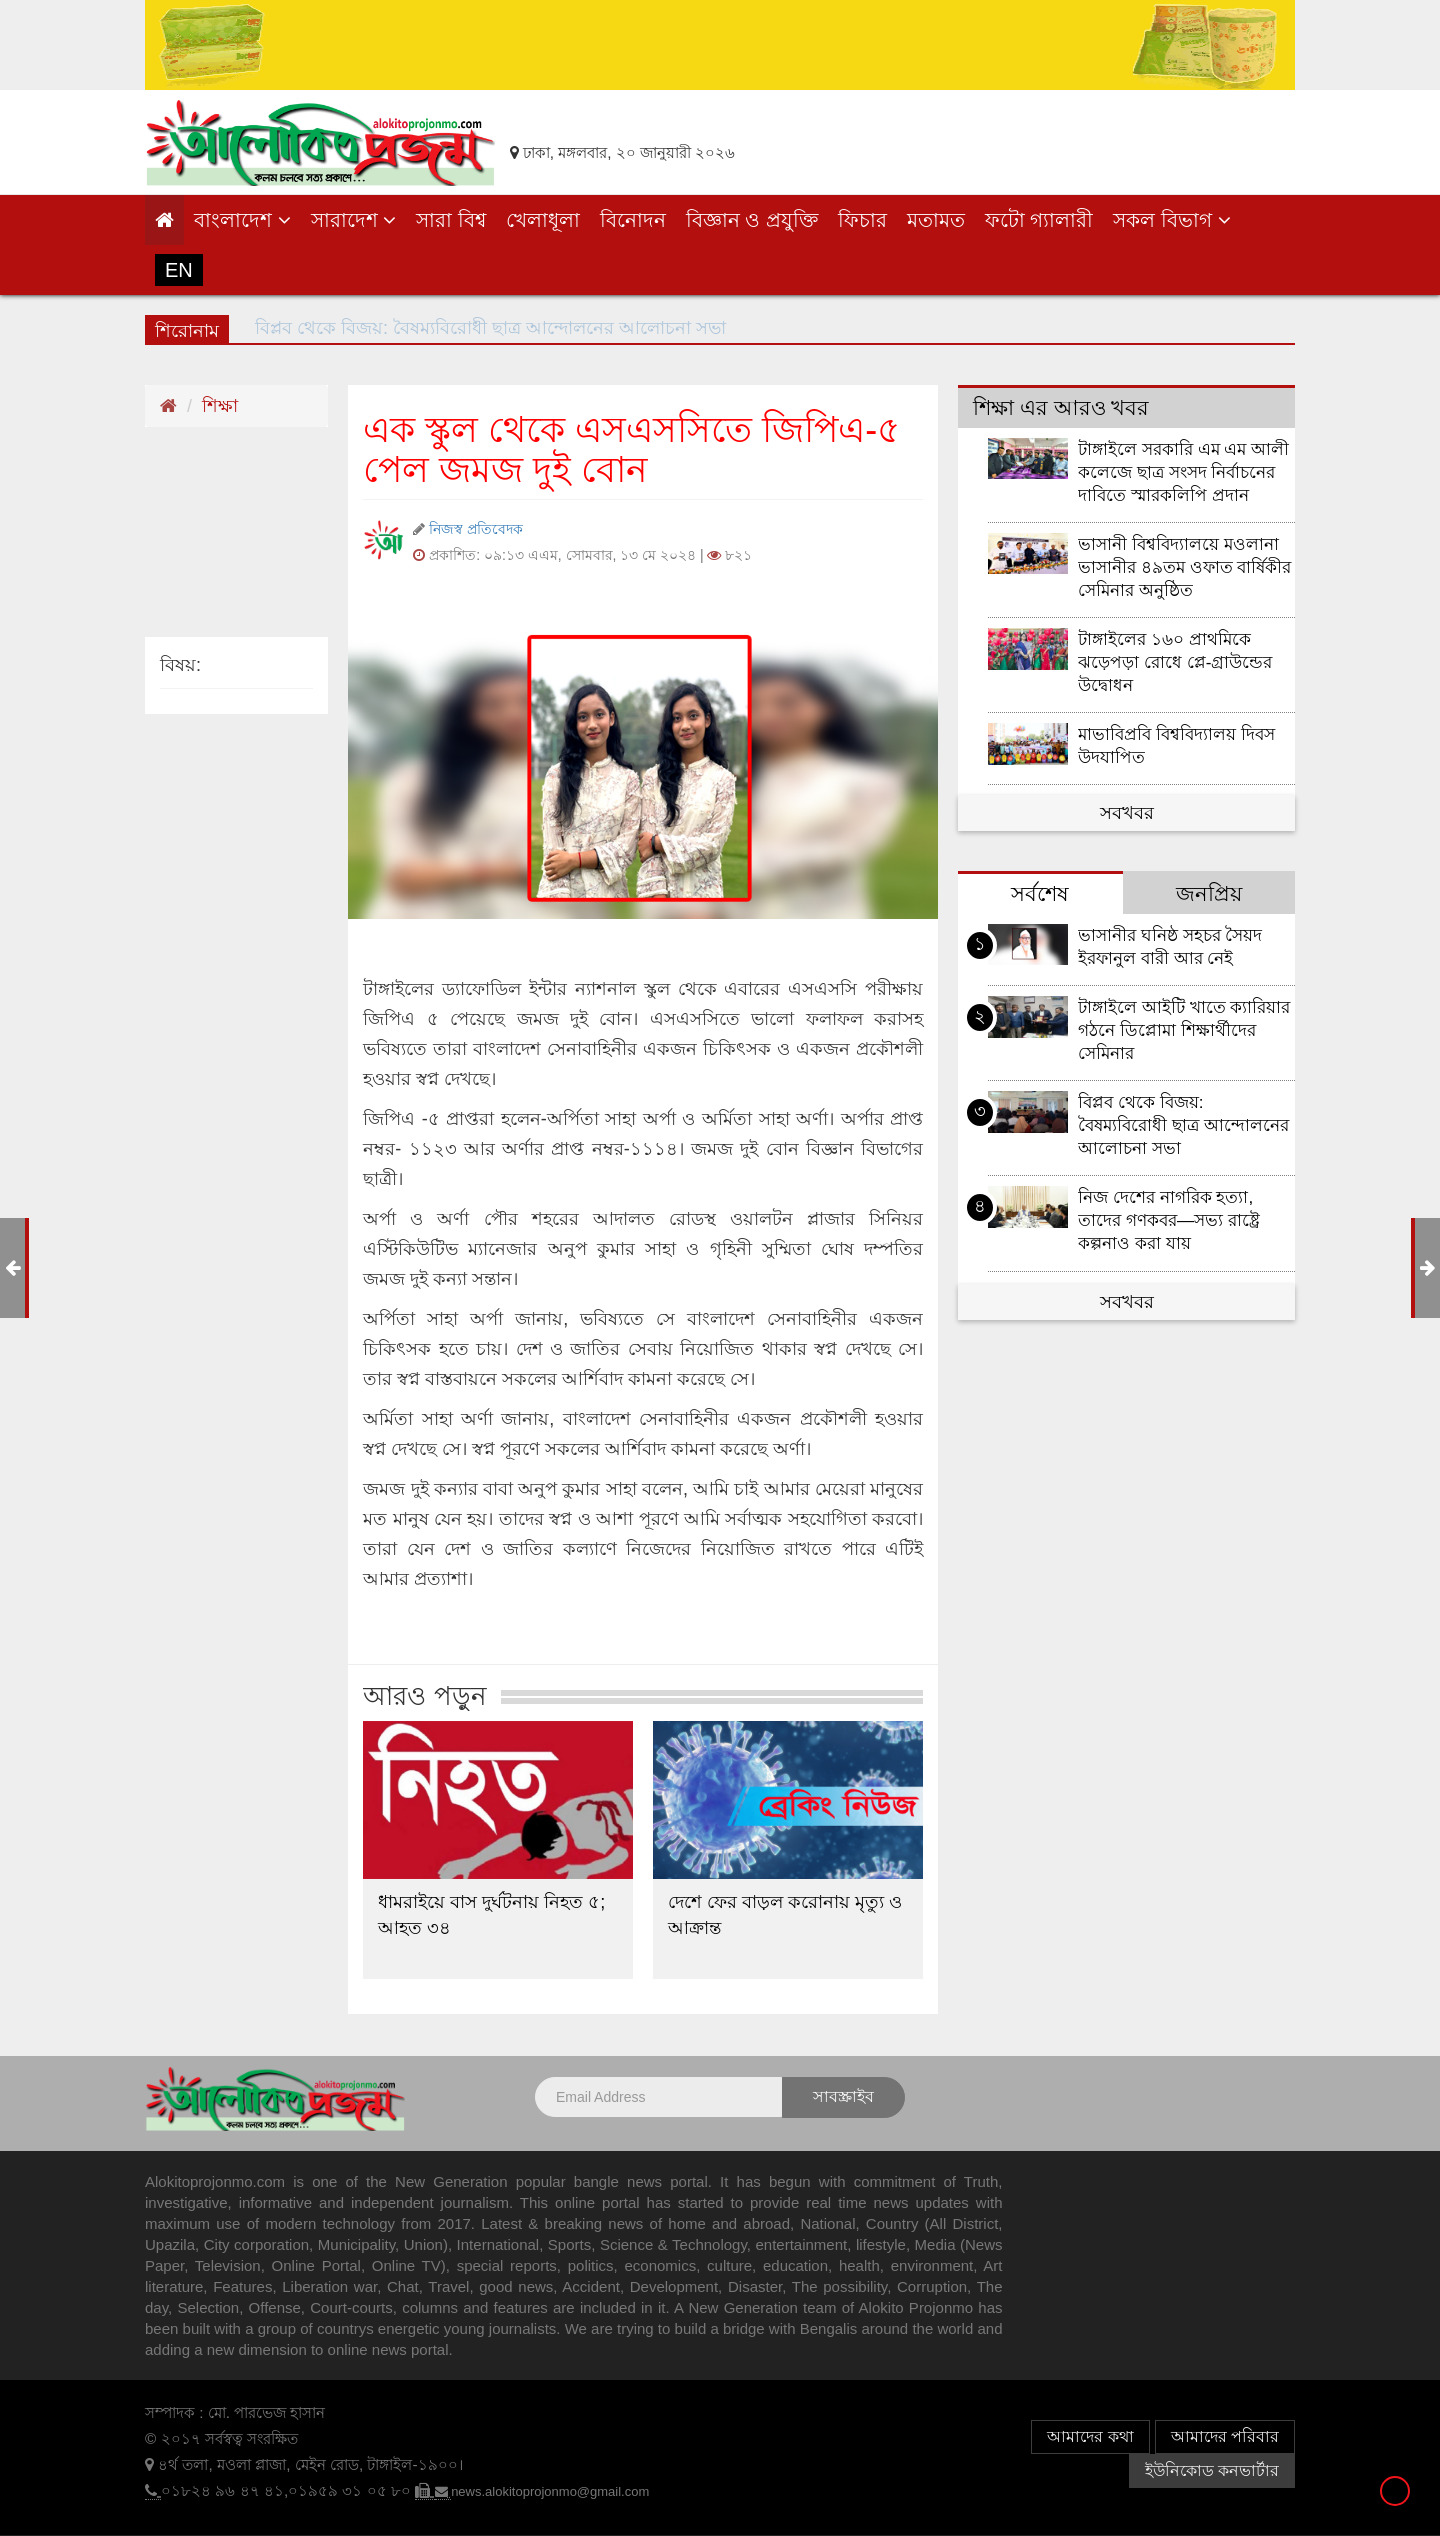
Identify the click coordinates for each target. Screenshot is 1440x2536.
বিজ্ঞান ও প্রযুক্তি (752, 220)
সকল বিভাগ (1171, 220)
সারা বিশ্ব (451, 220)
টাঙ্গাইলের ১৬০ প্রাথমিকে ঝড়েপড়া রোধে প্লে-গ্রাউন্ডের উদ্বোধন (1175, 662)
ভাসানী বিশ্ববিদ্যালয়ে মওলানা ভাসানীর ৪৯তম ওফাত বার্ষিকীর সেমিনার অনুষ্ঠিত (1184, 567)
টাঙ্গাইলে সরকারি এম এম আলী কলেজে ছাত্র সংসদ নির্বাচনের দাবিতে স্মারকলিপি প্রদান (1183, 472)
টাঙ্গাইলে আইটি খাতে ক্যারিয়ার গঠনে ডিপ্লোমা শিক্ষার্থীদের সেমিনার (1184, 1030)
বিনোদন (633, 220)
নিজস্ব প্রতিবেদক (476, 529)
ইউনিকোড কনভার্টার (1212, 2470)
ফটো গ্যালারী (1039, 220)
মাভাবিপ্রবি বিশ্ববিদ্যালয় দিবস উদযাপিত (1176, 746)
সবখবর (1127, 813)
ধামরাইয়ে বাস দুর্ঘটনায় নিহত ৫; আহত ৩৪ (491, 1915)
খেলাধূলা (543, 220)
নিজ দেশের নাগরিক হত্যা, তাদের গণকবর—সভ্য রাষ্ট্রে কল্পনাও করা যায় (1169, 1220)
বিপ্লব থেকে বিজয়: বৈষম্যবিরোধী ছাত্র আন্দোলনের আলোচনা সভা (1183, 1125)
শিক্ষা (220, 406)
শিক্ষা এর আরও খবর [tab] (1061, 407)
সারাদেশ (354, 220)
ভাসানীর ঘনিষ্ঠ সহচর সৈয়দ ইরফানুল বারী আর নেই (1170, 947)
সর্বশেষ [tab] (1040, 893)
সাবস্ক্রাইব (843, 2096)
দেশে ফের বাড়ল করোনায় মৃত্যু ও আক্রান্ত (785, 1915)
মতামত (936, 220)
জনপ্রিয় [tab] (1209, 893)
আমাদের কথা (1090, 2436)
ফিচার (862, 220)
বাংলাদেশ (242, 220)
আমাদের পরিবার (1225, 2436)
